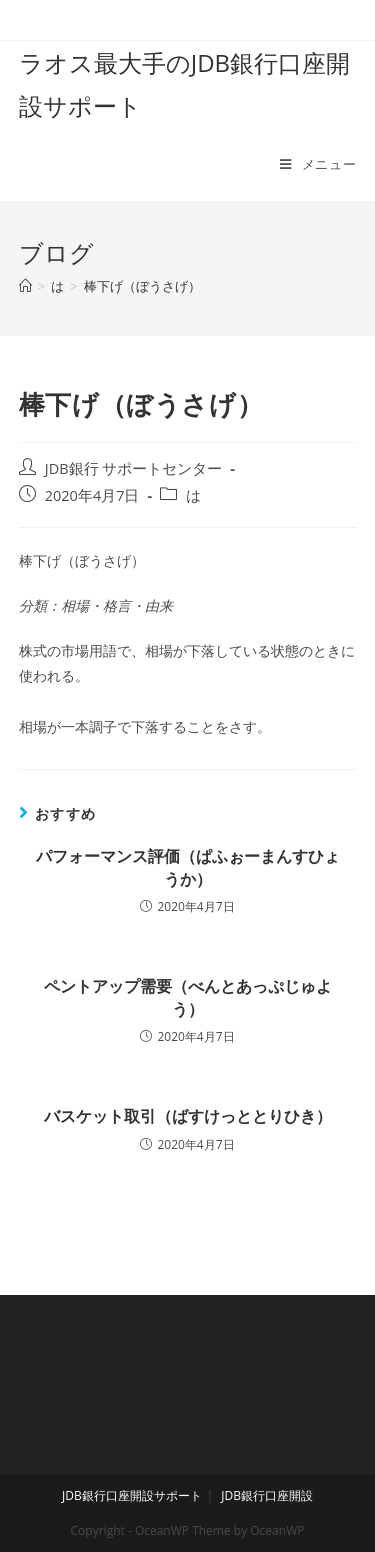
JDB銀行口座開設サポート (132, 1495)
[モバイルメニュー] (318, 164)
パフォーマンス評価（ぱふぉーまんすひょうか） (188, 867)
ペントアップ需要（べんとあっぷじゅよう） (188, 997)
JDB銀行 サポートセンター (134, 468)
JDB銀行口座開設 (267, 1495)
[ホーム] (25, 286)
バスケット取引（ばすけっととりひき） (188, 1116)
